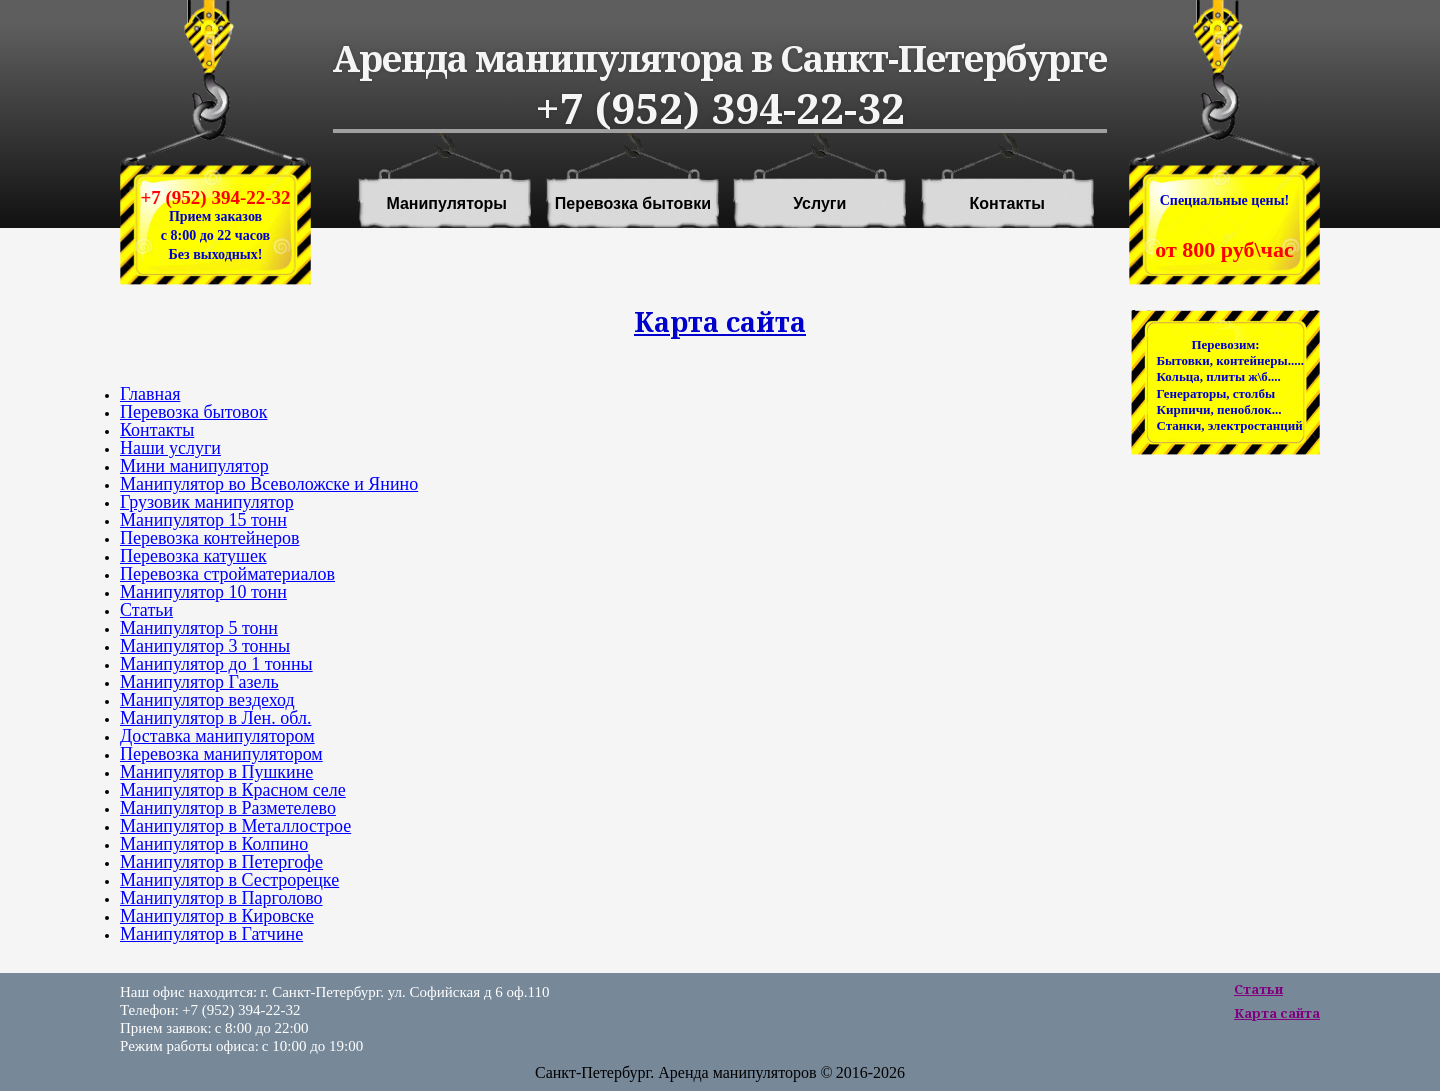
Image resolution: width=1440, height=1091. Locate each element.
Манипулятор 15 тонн (203, 520)
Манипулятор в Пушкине (216, 772)
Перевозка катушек (193, 556)
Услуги (819, 204)
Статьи (146, 610)
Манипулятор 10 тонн (203, 592)
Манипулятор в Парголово (221, 898)
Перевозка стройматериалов (227, 574)
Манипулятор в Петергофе (221, 862)
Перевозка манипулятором (221, 754)
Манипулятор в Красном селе (233, 790)
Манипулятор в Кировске (217, 916)
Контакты (1007, 204)
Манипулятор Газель (199, 682)
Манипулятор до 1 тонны (216, 664)
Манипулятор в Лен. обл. (215, 718)
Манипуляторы (446, 204)
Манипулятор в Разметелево (228, 808)
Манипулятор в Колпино (214, 844)
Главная (150, 394)
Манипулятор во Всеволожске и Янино (269, 484)
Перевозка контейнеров (210, 538)
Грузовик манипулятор (207, 502)
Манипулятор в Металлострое (235, 826)
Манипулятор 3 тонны (205, 646)
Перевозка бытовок (193, 412)
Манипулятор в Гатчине (211, 934)
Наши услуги (170, 448)
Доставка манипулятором (217, 736)
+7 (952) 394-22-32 (215, 197)
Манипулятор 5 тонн (199, 628)
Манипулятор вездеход (207, 700)
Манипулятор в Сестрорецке (229, 880)
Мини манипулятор (194, 466)
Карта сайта (1277, 1013)
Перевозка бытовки (633, 204)
